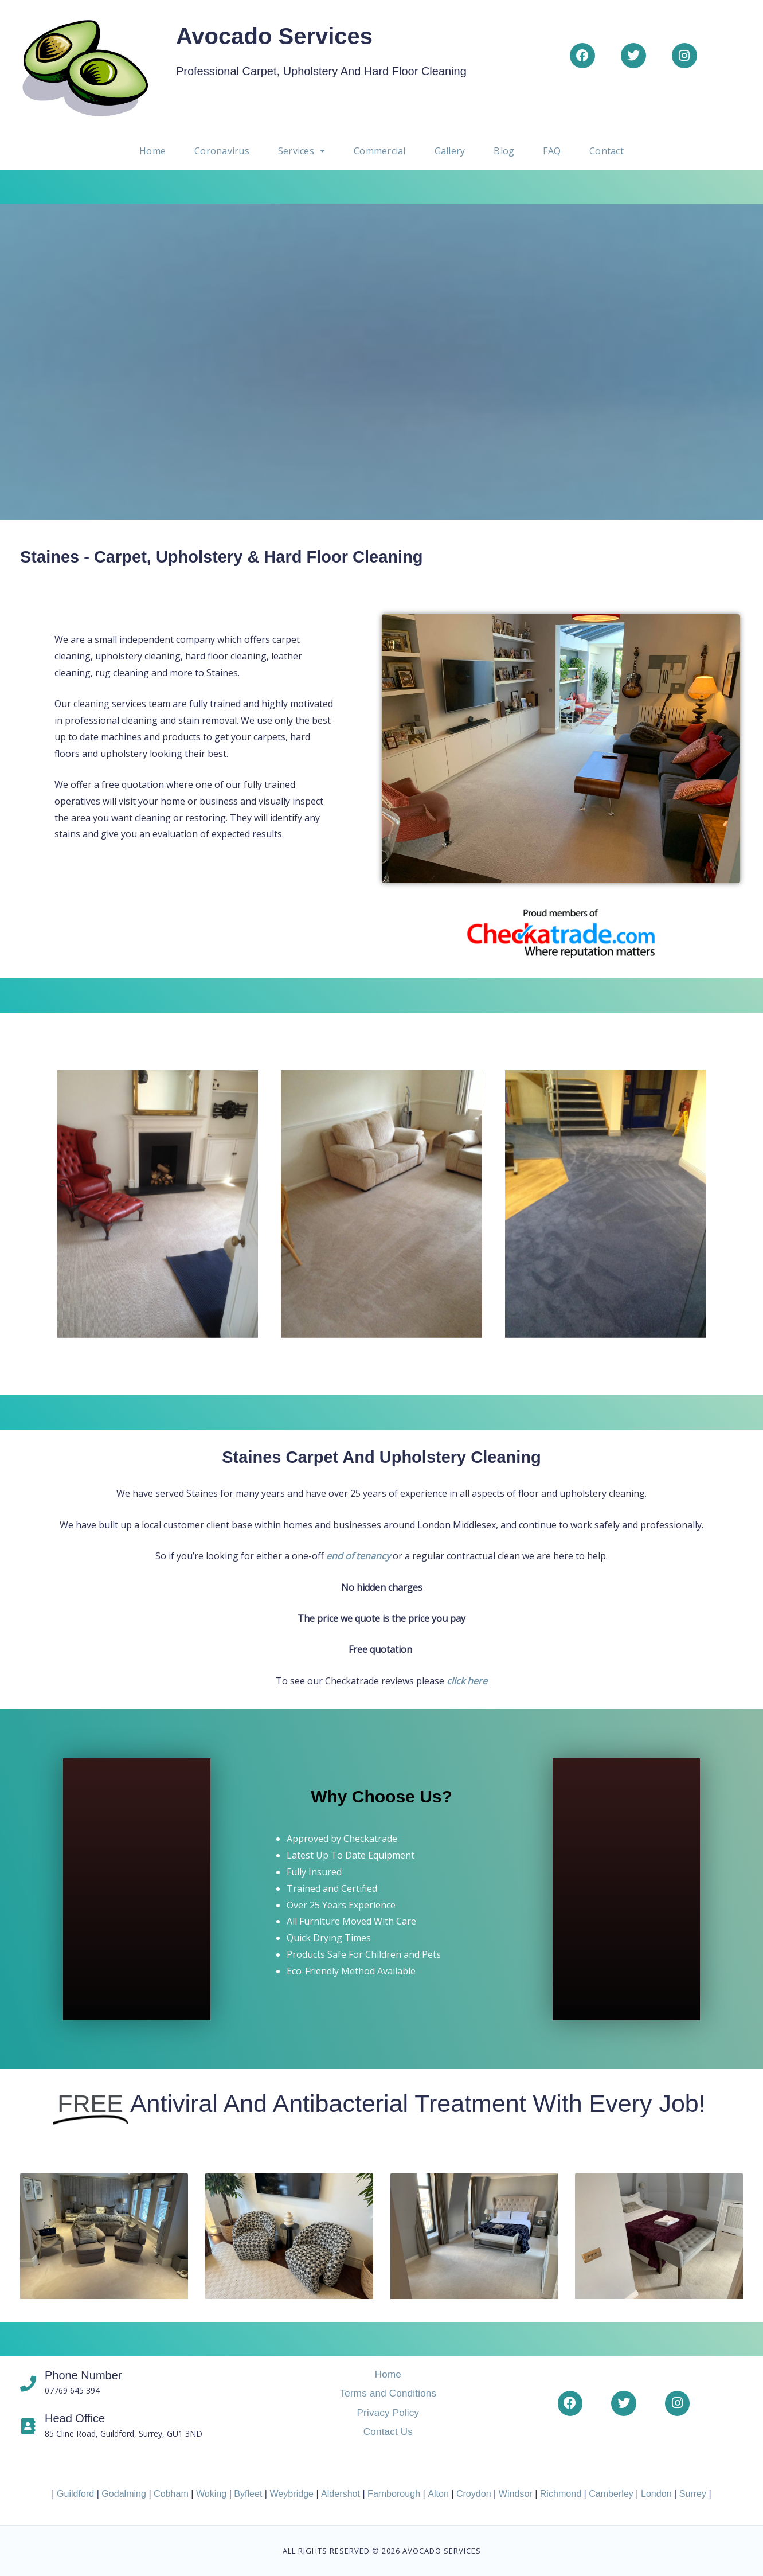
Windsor (514, 2493)
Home (156, 151)
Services (303, 151)
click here (467, 1681)
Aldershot (341, 2493)
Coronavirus (224, 151)
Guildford (77, 2493)
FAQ (549, 151)
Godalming (125, 2493)
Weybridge (292, 2493)
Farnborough (393, 2493)
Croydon (473, 2493)
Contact (603, 151)
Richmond (559, 2493)
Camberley (610, 2493)
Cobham (172, 2493)
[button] (302, 151)
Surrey (691, 2493)
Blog (502, 151)
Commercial (379, 151)
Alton (437, 2493)
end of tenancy (358, 1555)
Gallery (448, 151)
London (654, 2493)
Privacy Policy (388, 2412)
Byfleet (249, 2493)
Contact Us (388, 2431)
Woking (212, 2493)
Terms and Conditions (388, 2393)
